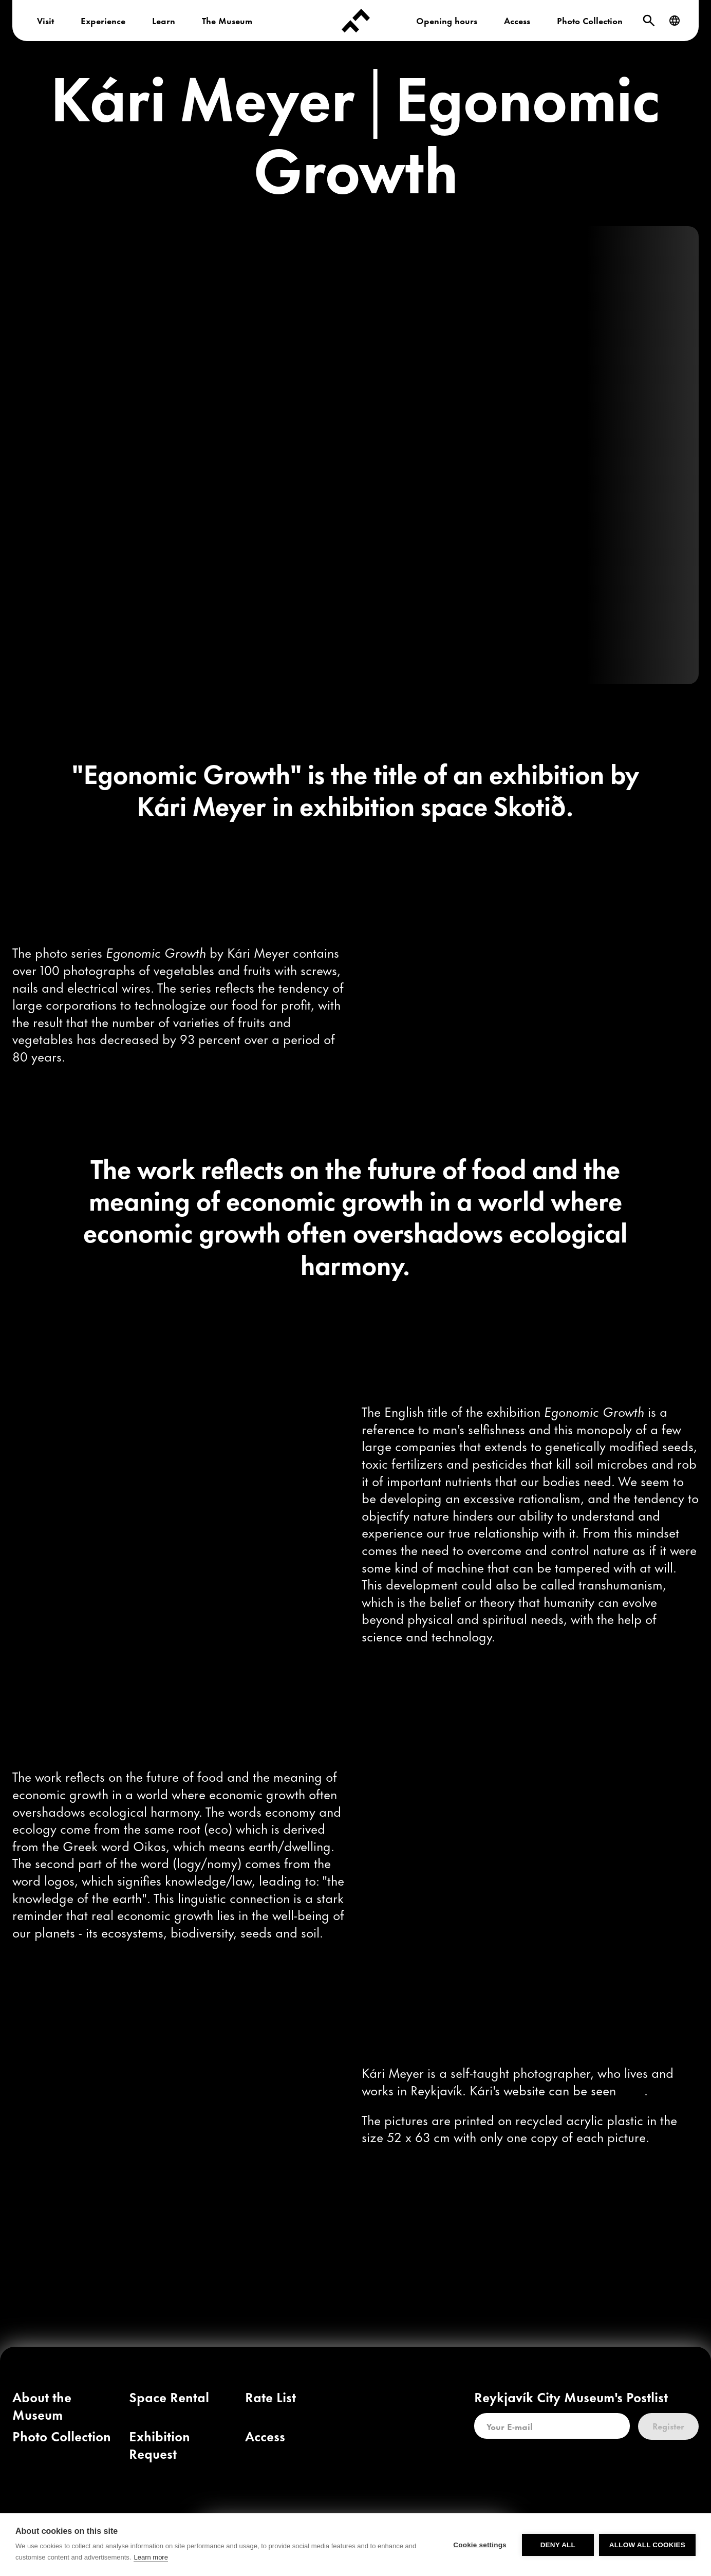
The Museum (227, 20)
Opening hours (446, 20)
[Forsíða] (355, 21)
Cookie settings (480, 2554)
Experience (103, 20)
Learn (163, 20)
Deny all (557, 2554)
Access (517, 20)
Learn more (150, 2566)
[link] (632, 2089)
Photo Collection (590, 20)
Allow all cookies (647, 2554)
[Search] (649, 20)
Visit (45, 20)
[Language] (674, 20)
